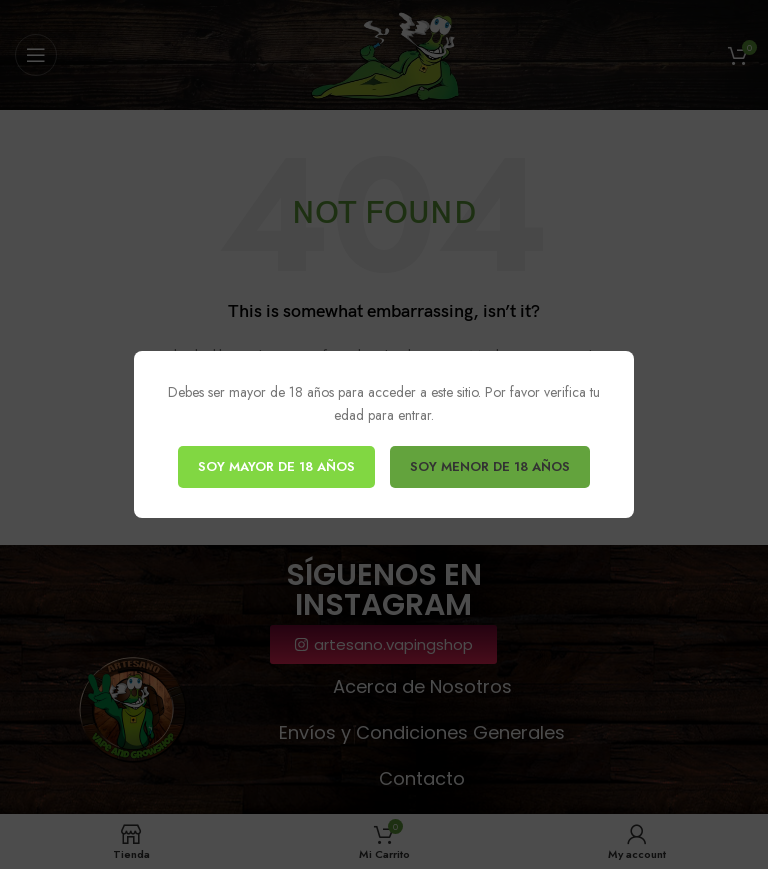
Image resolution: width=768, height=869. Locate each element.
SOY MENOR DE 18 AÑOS (490, 466)
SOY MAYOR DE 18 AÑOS (276, 466)
